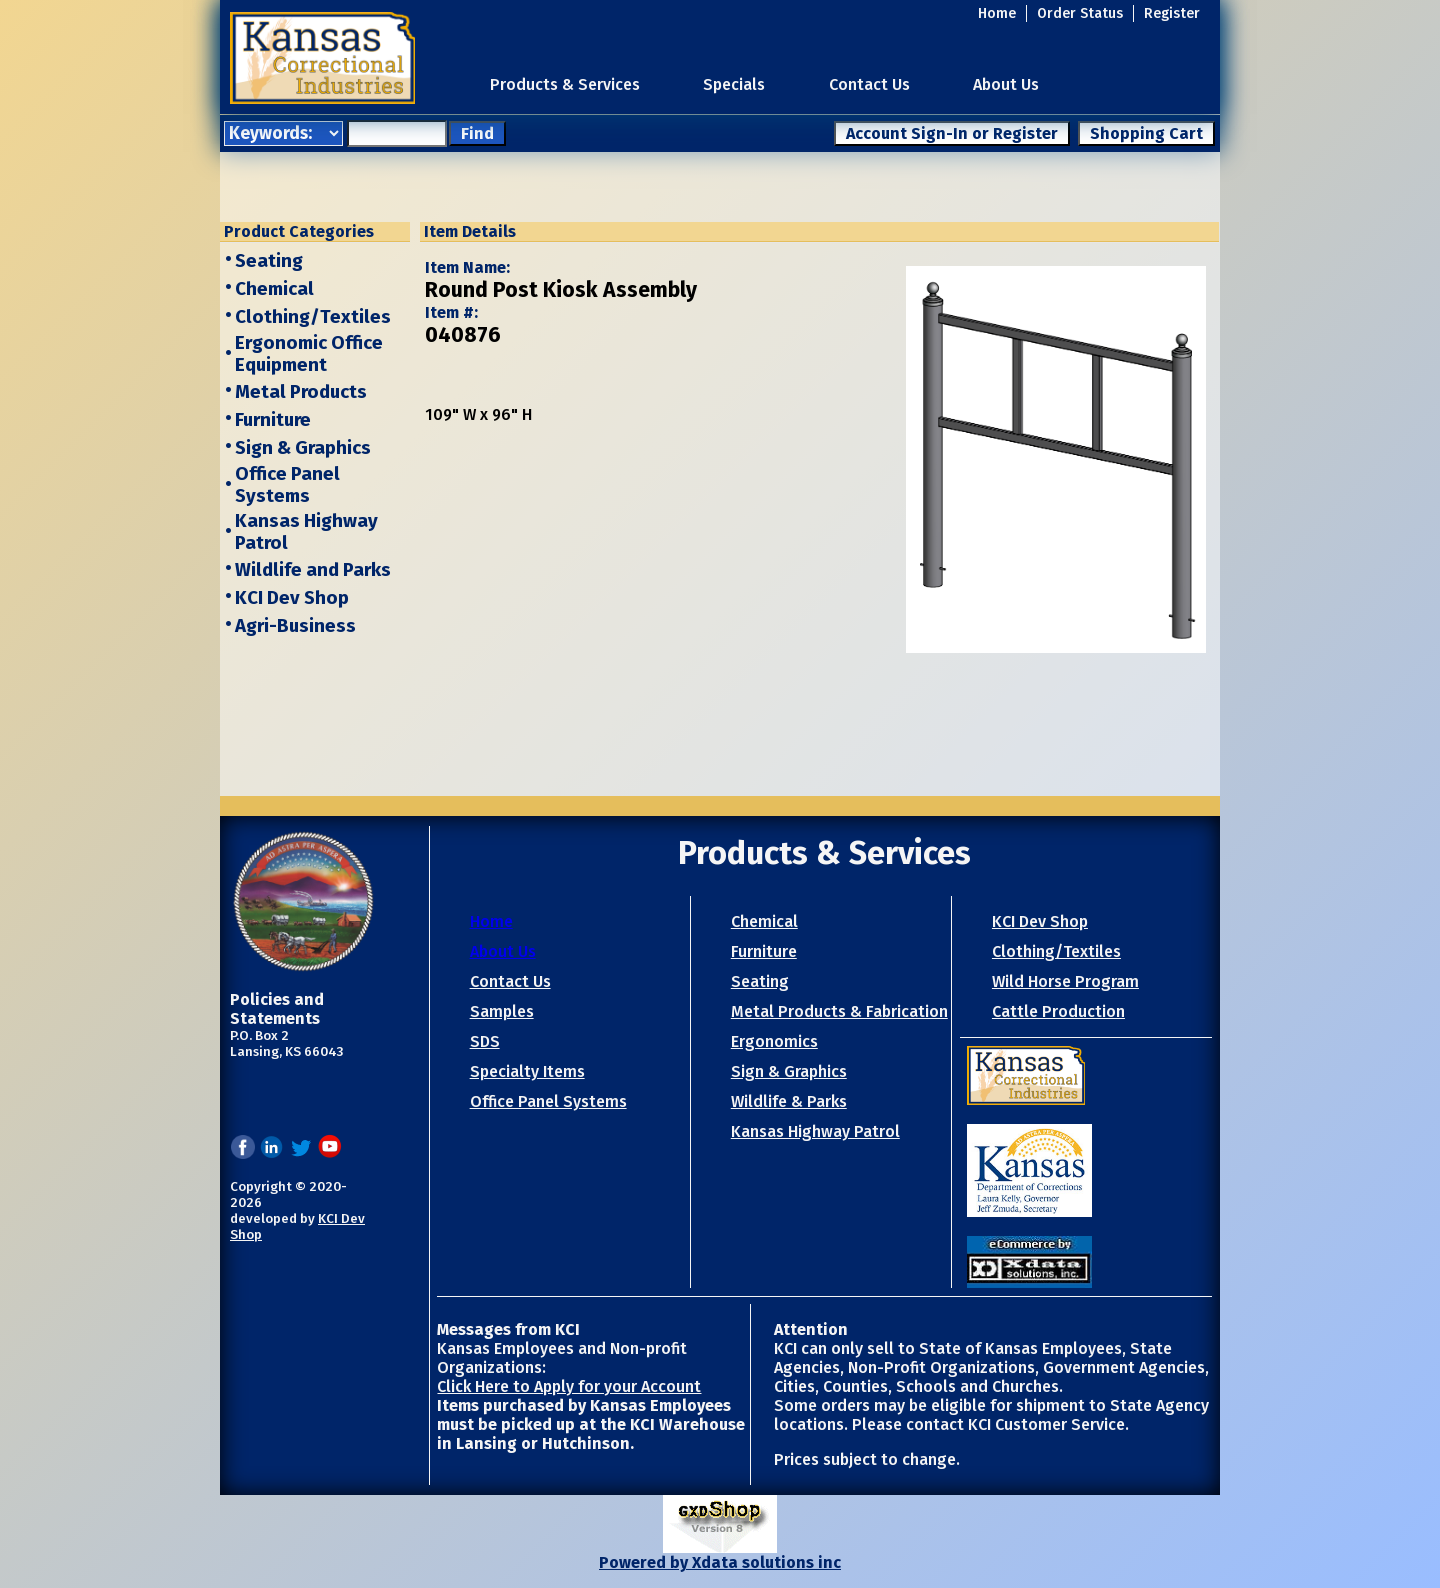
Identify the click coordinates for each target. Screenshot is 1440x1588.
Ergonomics (774, 1041)
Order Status (1080, 13)
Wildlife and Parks (313, 570)
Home (997, 13)
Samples (502, 1011)
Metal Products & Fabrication (839, 1011)
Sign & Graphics (303, 448)
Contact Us (869, 84)
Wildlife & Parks (789, 1101)
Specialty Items (527, 1071)
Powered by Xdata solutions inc (720, 1562)
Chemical (274, 289)
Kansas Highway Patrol (815, 1131)
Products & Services (565, 84)
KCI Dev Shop (292, 598)
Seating (269, 261)
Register (1172, 13)
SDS (485, 1041)
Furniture (273, 420)
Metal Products (301, 392)
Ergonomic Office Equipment (309, 354)
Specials (734, 84)
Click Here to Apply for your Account (569, 1386)
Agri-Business (295, 626)
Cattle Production (1058, 1011)
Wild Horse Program (1065, 981)
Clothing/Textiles (313, 317)
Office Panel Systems (287, 485)
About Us (1006, 84)
